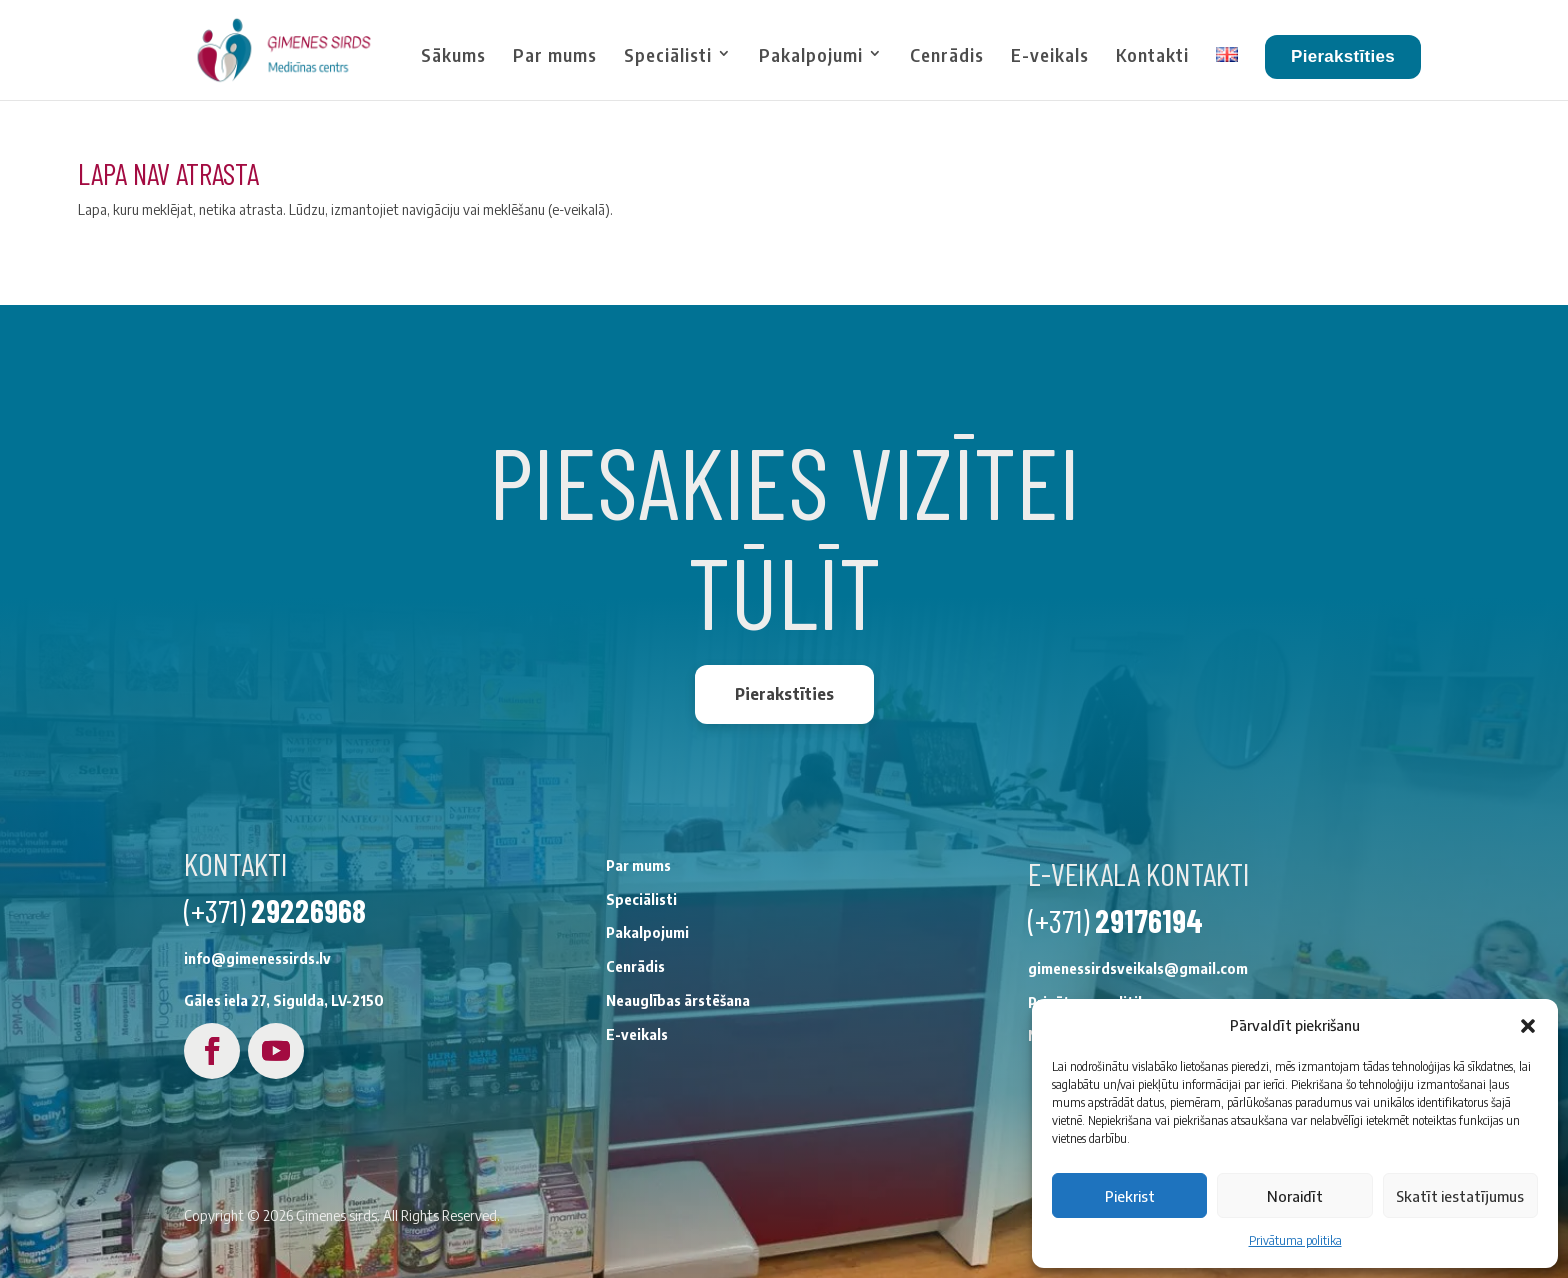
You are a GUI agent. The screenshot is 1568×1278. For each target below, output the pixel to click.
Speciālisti (668, 55)
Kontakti (1152, 55)
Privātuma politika (1295, 1240)
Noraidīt (1295, 1196)
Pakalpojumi (811, 55)
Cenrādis (947, 55)
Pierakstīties (1343, 56)
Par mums (555, 55)
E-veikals (1050, 55)
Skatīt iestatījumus (1460, 1196)
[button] (1528, 1026)
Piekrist (1130, 1196)
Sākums (453, 55)
